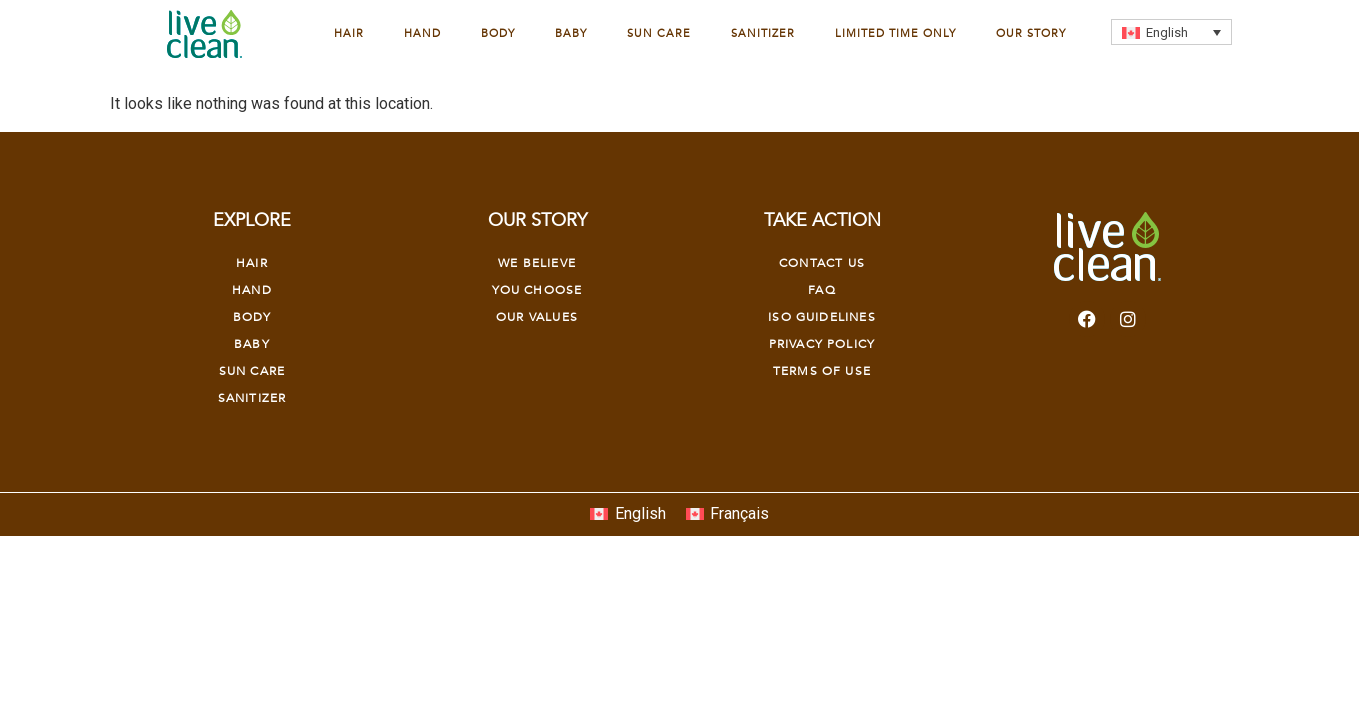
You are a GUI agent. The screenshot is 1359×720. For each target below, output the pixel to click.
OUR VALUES (537, 317)
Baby (571, 33)
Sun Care (659, 33)
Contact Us (822, 263)
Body (498, 33)
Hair (349, 33)
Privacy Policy (822, 344)
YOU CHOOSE (537, 290)
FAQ (822, 290)
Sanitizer (763, 33)
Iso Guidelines (821, 317)
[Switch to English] (627, 515)
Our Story (1031, 33)
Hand (422, 33)
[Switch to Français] (727, 515)
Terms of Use (822, 371)
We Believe (537, 263)
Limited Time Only (895, 33)
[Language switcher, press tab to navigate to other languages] (1171, 32)
